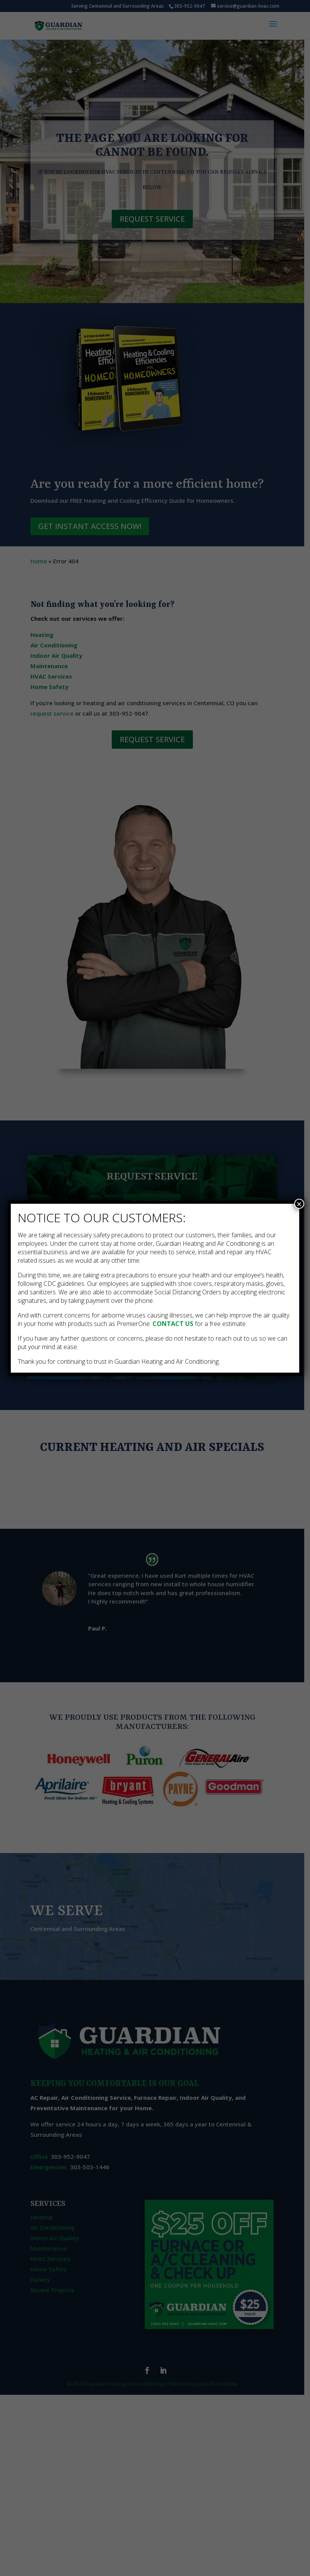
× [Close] (299, 1204)
